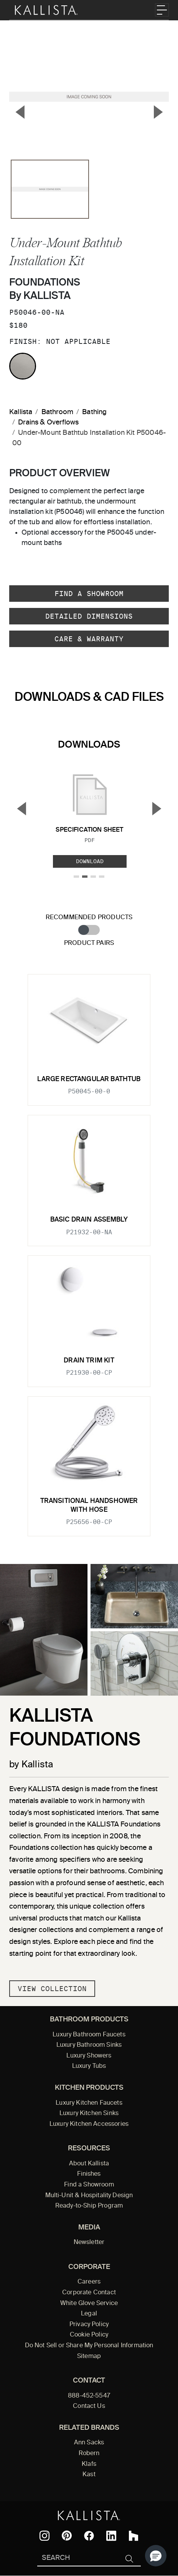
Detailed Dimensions (89, 616)
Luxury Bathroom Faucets (89, 2035)
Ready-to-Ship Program (89, 2206)
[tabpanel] (89, 1250)
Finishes (89, 2174)
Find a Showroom (89, 594)
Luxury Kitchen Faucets (89, 2103)
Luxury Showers (88, 2056)
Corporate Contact (89, 2293)
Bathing (94, 412)
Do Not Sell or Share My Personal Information (89, 2346)
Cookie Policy (89, 2335)
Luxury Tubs (89, 2066)
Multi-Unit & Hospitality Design (89, 2196)
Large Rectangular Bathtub (88, 1079)
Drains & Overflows (48, 422)
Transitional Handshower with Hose (89, 1505)
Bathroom (57, 412)
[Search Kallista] (77, 2558)
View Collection (52, 1989)
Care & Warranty (89, 639)
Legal (89, 2314)
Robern (89, 2454)
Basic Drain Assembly (89, 1220)
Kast (89, 2475)
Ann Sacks (89, 2443)
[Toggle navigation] (162, 10)
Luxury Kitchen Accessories (89, 2124)
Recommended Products (89, 917)
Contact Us (89, 2406)
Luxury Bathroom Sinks (89, 2045)
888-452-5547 (89, 2396)
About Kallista (89, 2164)
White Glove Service (89, 2303)
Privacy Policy (89, 2325)
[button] (155, 2555)
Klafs (89, 2464)
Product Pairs (89, 943)
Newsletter (89, 2242)
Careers (89, 2282)
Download (90, 861)
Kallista (20, 412)
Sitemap (89, 2356)
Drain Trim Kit (89, 1360)
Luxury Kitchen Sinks (89, 2113)
